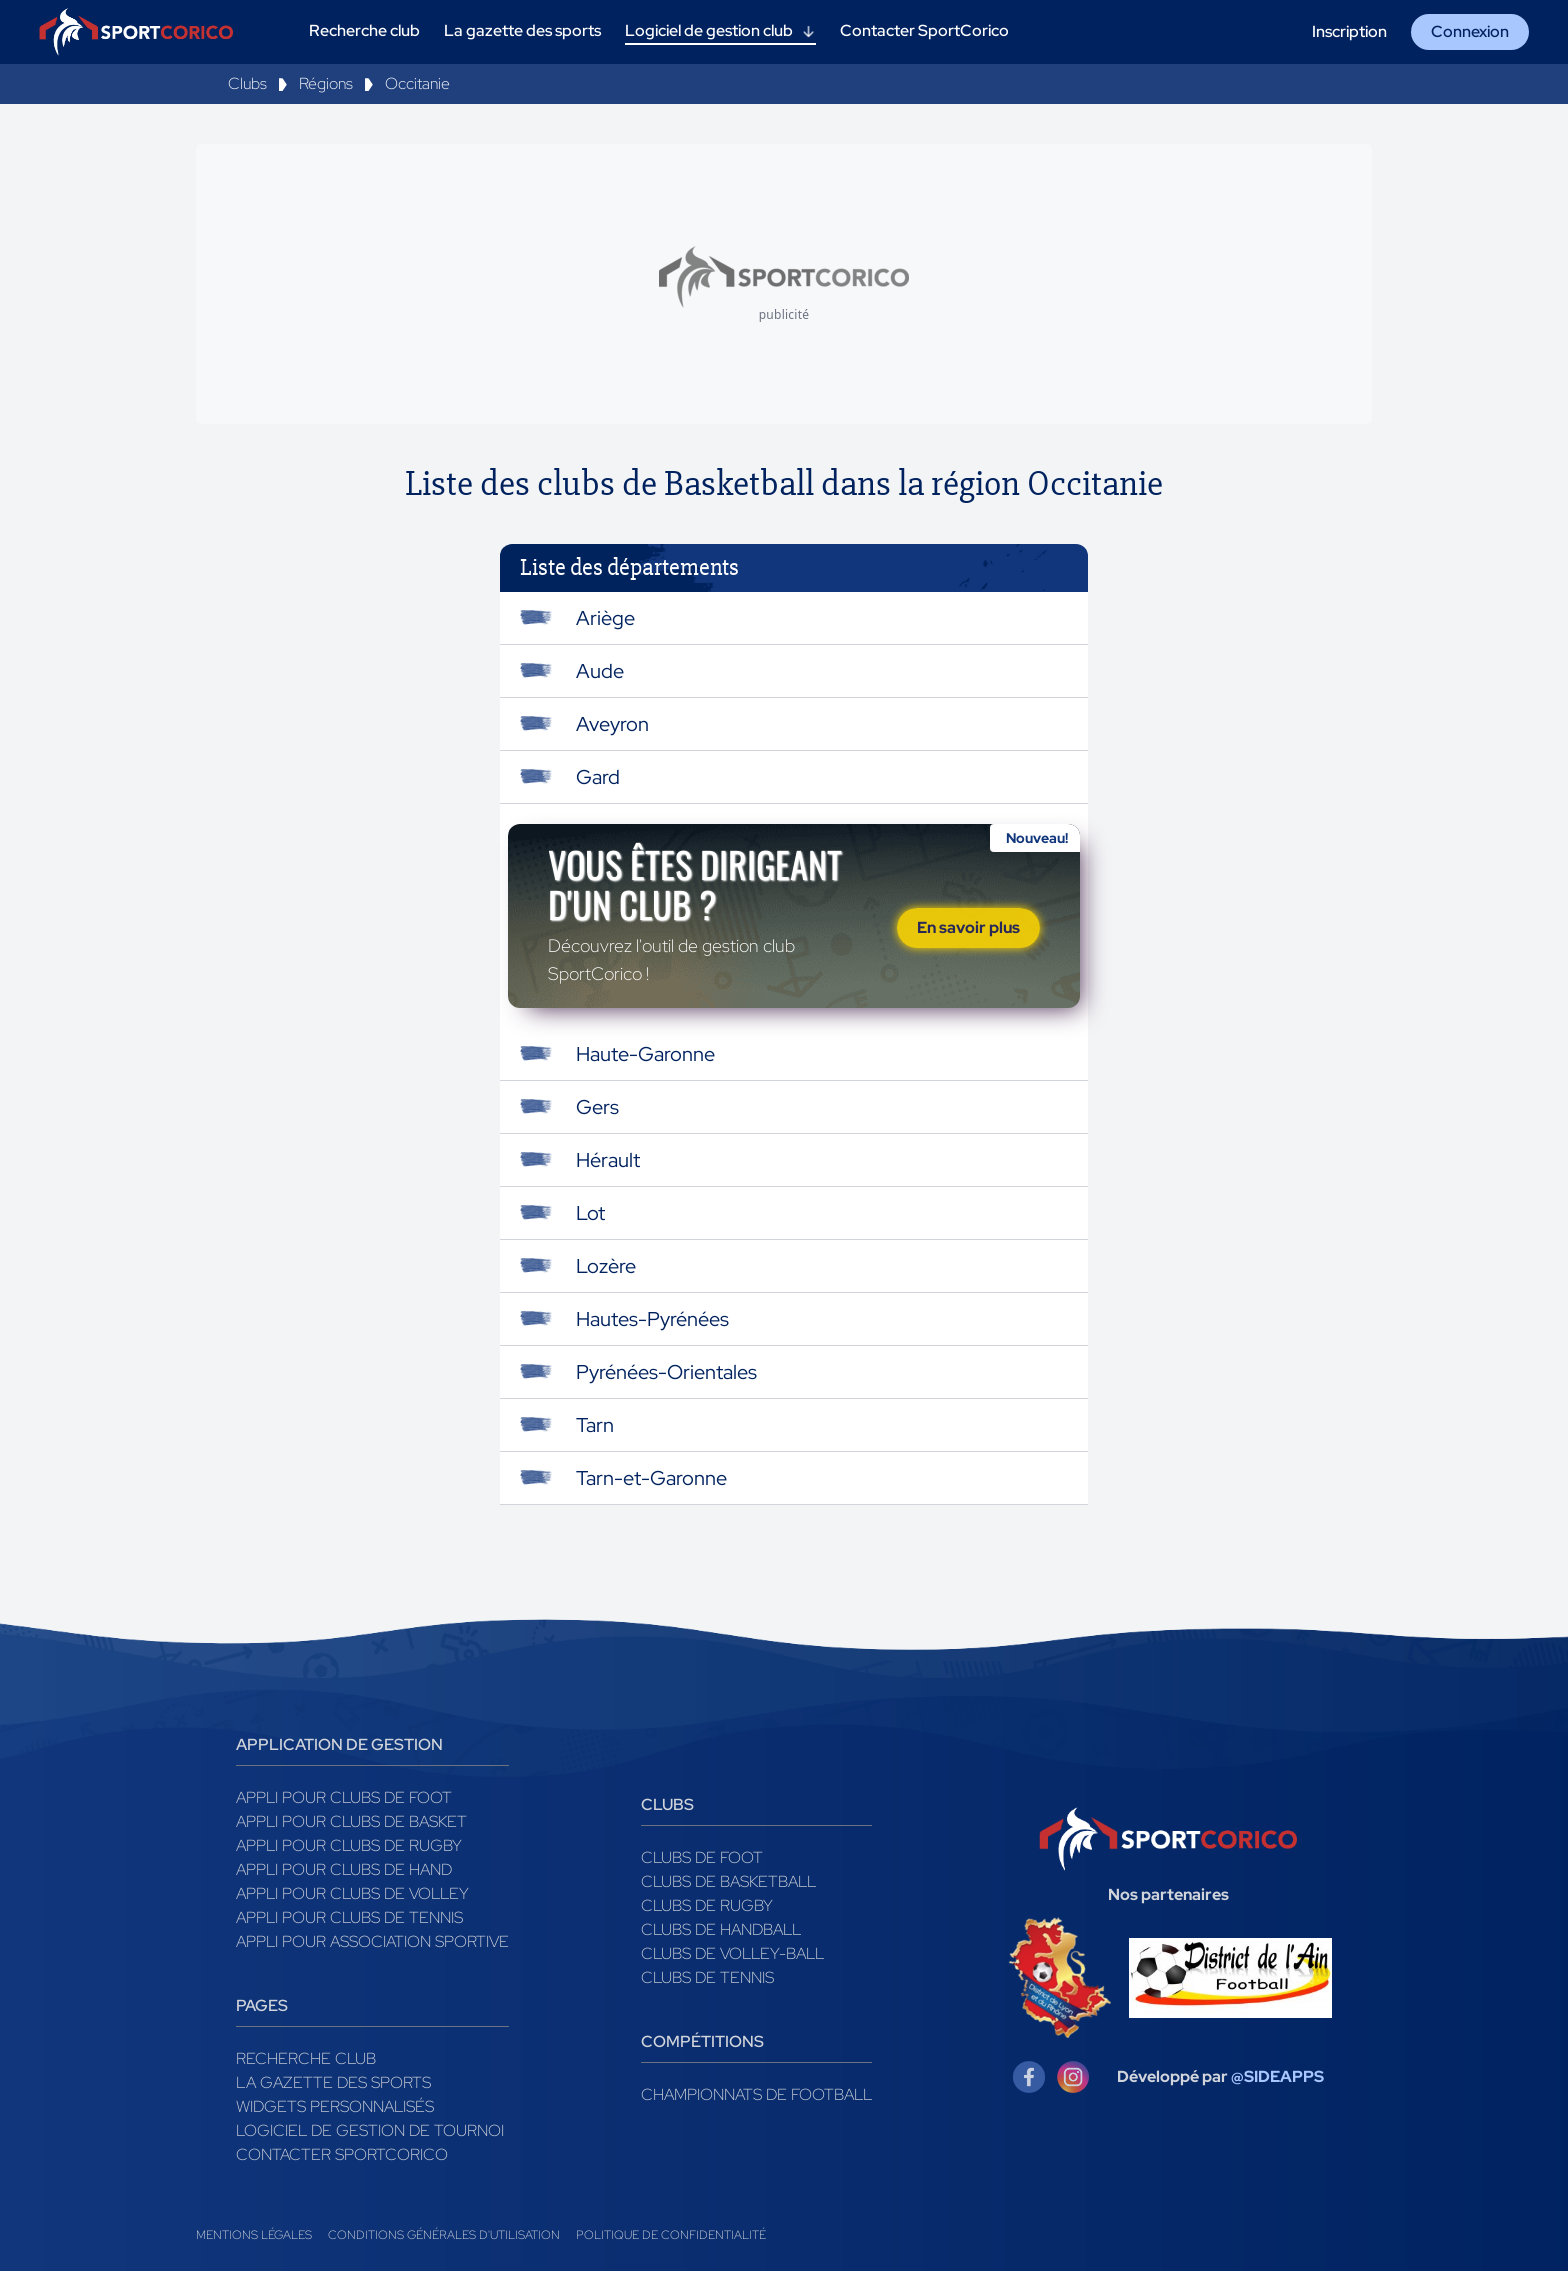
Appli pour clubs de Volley (352, 1893)
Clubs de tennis (707, 1977)
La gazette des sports (333, 2082)
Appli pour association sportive (372, 1941)
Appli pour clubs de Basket (351, 1821)
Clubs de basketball (728, 1881)
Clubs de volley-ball (732, 1953)
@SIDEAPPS (1277, 2076)
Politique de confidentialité (671, 2235)
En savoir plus (968, 927)
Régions (326, 83)
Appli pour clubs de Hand (344, 1869)
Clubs (247, 83)
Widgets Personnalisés (335, 2106)
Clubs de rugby (707, 1905)
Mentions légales (254, 2235)
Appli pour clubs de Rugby (349, 1845)
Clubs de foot (702, 1857)
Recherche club (306, 2058)
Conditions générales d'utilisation (444, 2235)
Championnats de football (756, 2094)
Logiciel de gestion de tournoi (370, 2130)
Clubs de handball (721, 1929)
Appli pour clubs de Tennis (349, 1917)
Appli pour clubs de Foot (344, 1797)
